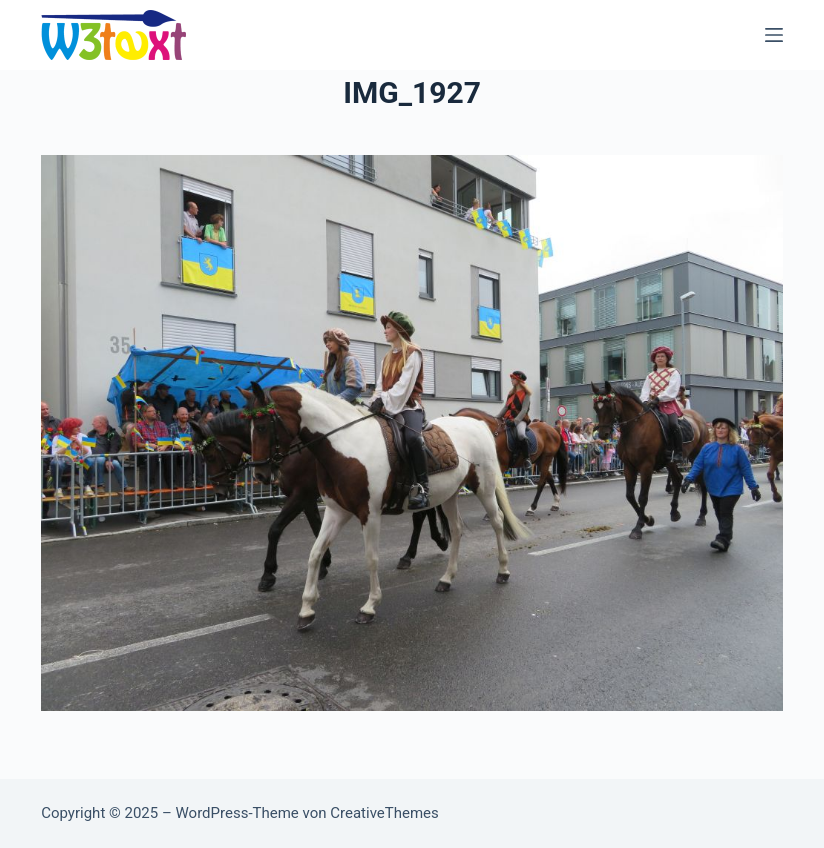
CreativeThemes (384, 813)
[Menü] (774, 35)
